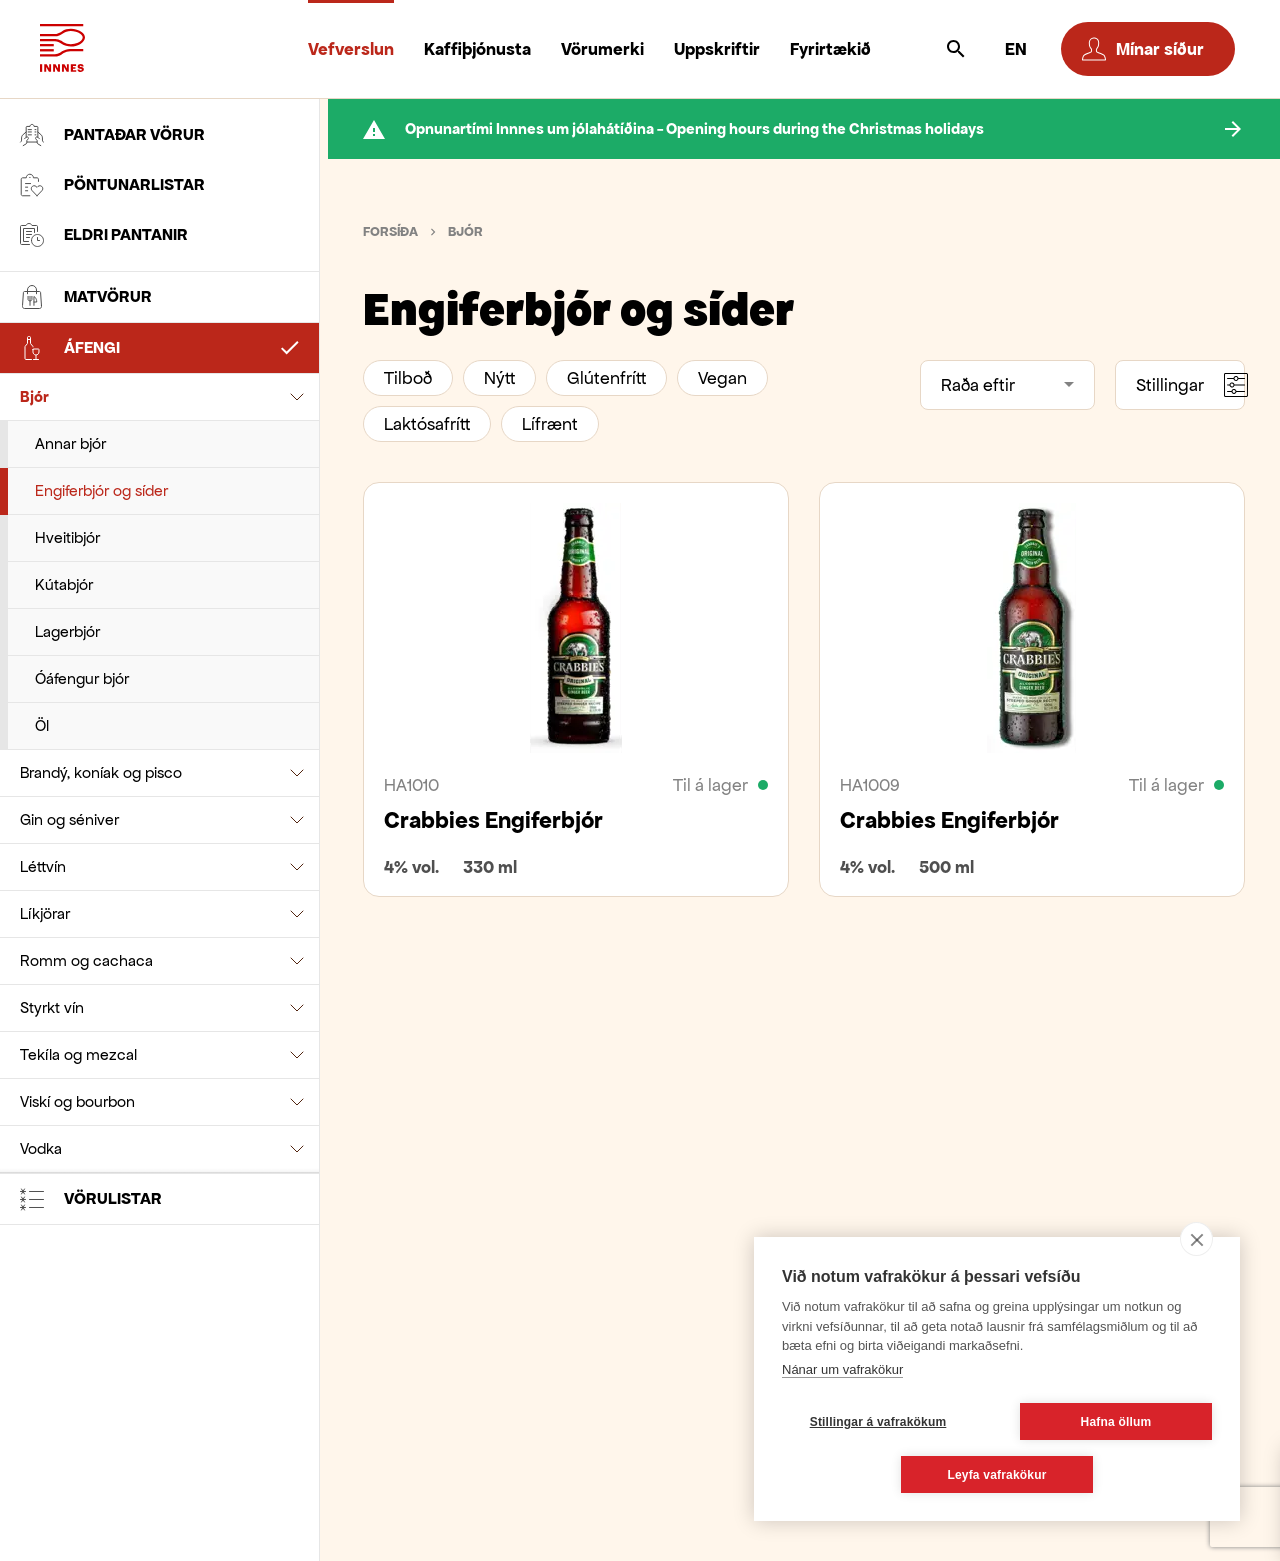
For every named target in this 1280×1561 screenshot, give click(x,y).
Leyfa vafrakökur (996, 1475)
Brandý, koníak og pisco (101, 772)
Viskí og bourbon (77, 1101)
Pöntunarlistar (112, 185)
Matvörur (86, 297)
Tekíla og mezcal (78, 1054)
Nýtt (499, 378)
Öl (42, 725)
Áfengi (70, 348)
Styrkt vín (52, 1007)
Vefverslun (351, 49)
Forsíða (390, 231)
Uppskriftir (717, 49)
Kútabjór (64, 584)
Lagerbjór (67, 631)
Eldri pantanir (104, 235)
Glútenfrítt (606, 378)
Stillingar (1190, 385)
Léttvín (43, 866)
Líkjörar (45, 913)
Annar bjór (70, 443)
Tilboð (408, 378)
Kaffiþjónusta (477, 49)
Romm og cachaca (86, 960)
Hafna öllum (1116, 1422)
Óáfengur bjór (82, 678)
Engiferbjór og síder (101, 490)
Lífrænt (550, 424)
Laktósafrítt (427, 424)
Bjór (34, 396)
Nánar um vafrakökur (842, 1369)
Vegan (722, 378)
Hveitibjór (67, 537)
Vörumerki (602, 49)
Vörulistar (91, 1199)
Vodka (41, 1148)
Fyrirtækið (830, 49)
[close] (1196, 1239)
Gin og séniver (69, 819)
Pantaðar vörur (112, 135)
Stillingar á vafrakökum (878, 1422)
